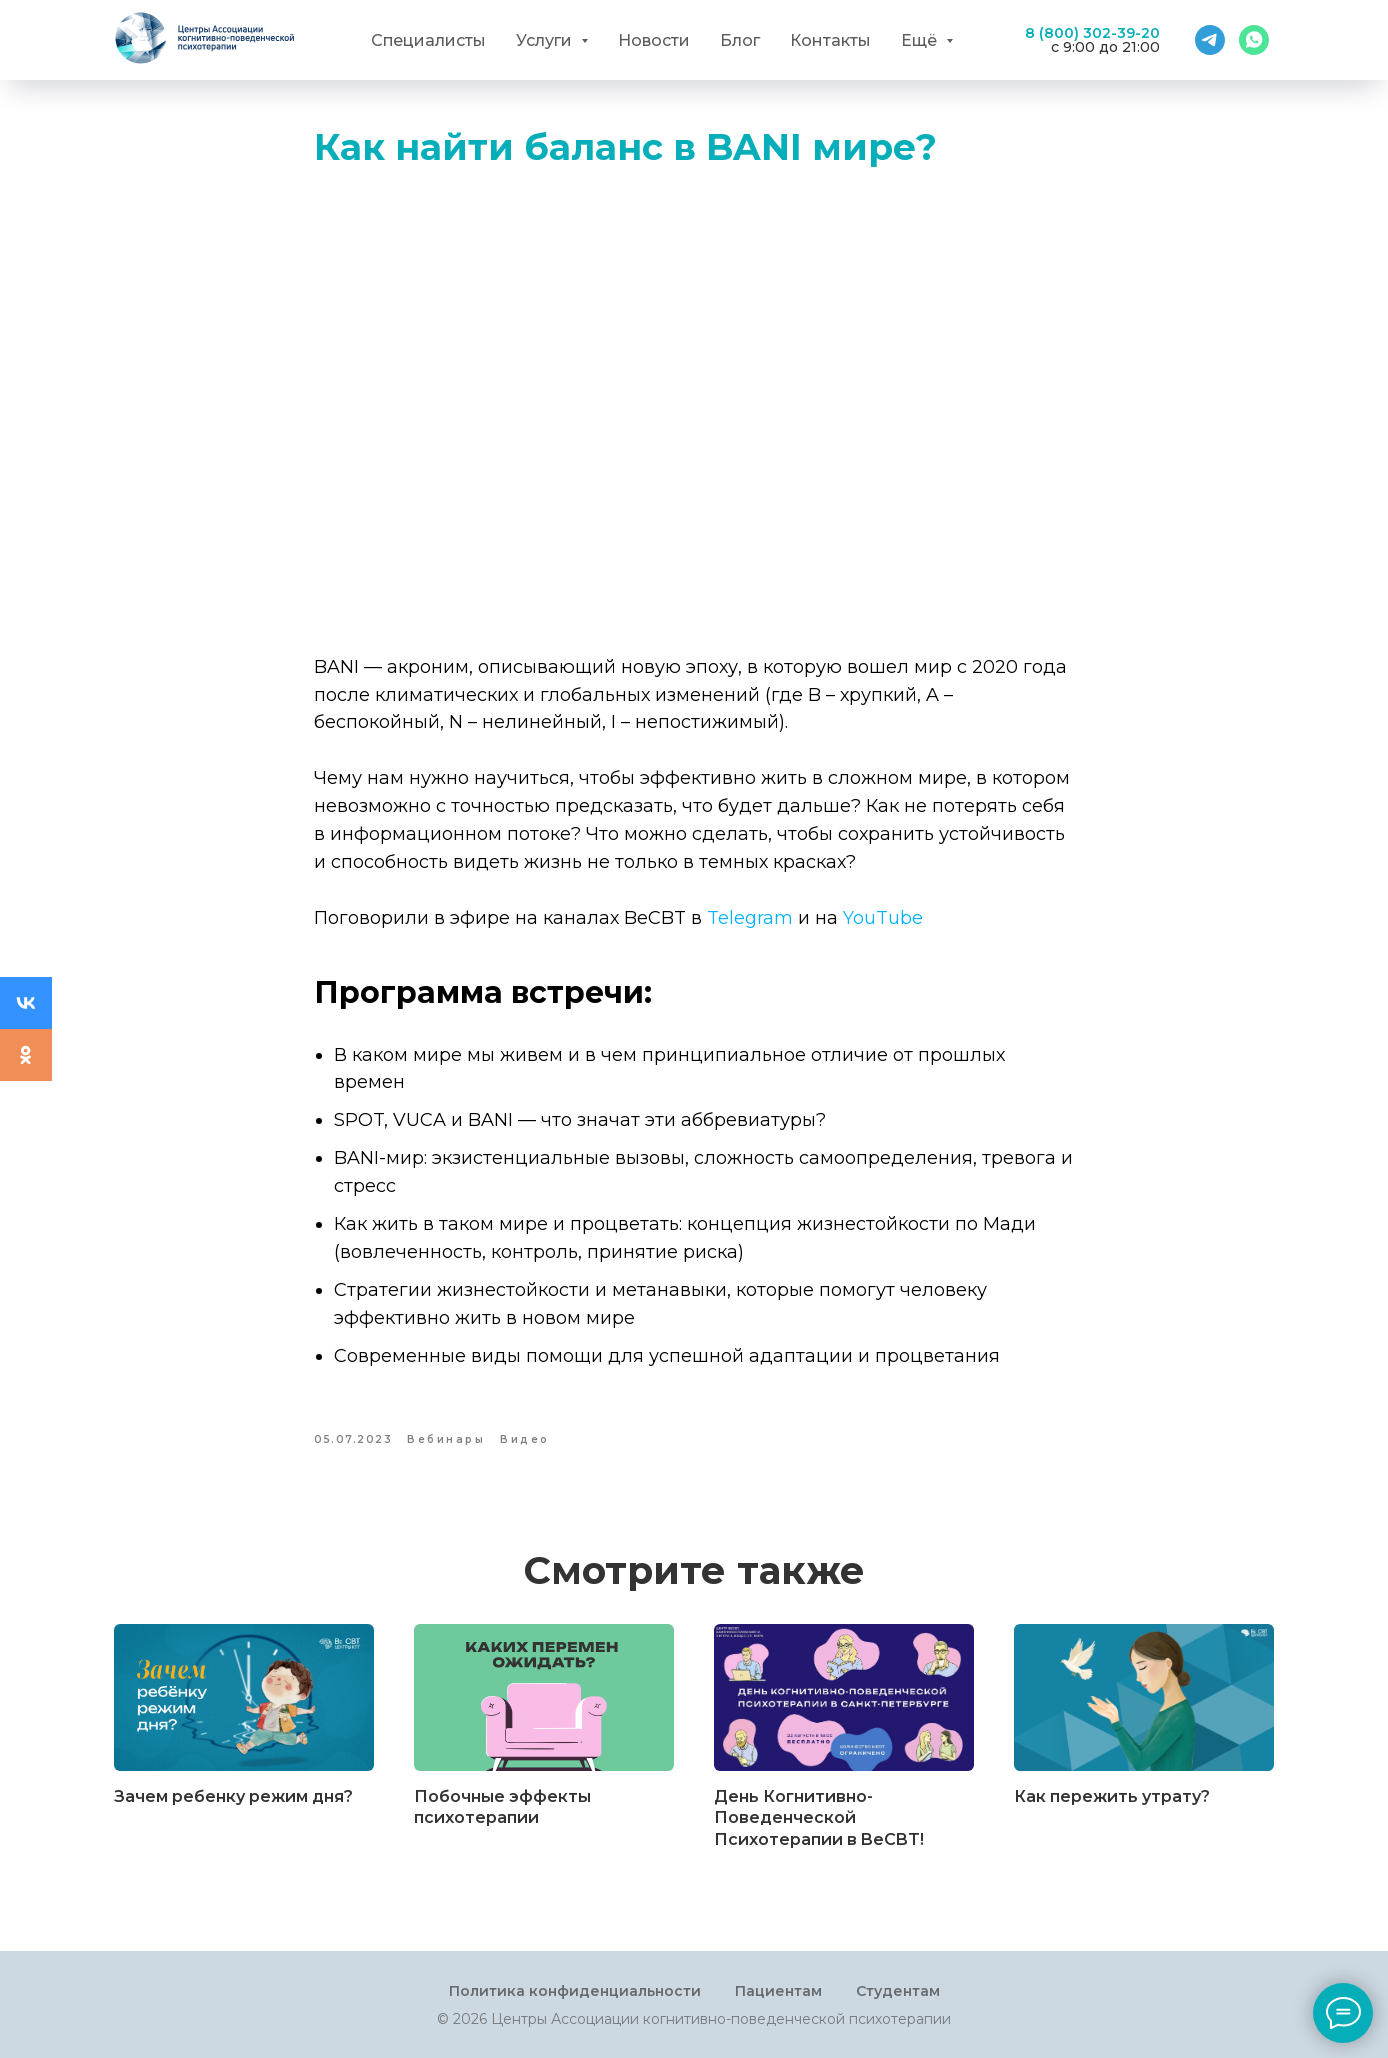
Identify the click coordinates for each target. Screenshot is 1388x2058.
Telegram (750, 918)
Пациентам (778, 1991)
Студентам (898, 1991)
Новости (654, 40)
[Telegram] (1210, 40)
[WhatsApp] (1254, 40)
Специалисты (428, 40)
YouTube (883, 918)
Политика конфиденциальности (575, 1991)
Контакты (830, 40)
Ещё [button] (921, 40)
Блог (740, 40)
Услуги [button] (546, 40)
